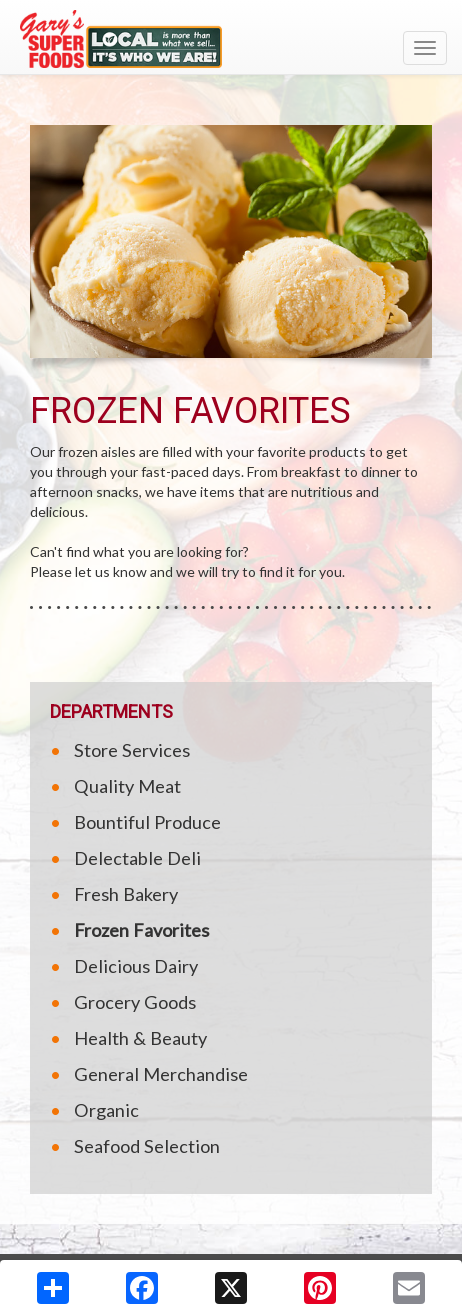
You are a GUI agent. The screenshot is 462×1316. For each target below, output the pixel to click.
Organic (106, 1110)
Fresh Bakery (126, 894)
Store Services (132, 750)
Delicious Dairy (136, 966)
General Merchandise (161, 1074)
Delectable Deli (137, 858)
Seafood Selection (147, 1146)
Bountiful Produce (147, 822)
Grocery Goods (135, 1002)
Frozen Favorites (141, 930)
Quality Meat (127, 786)
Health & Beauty (140, 1038)
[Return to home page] (231, 39)
